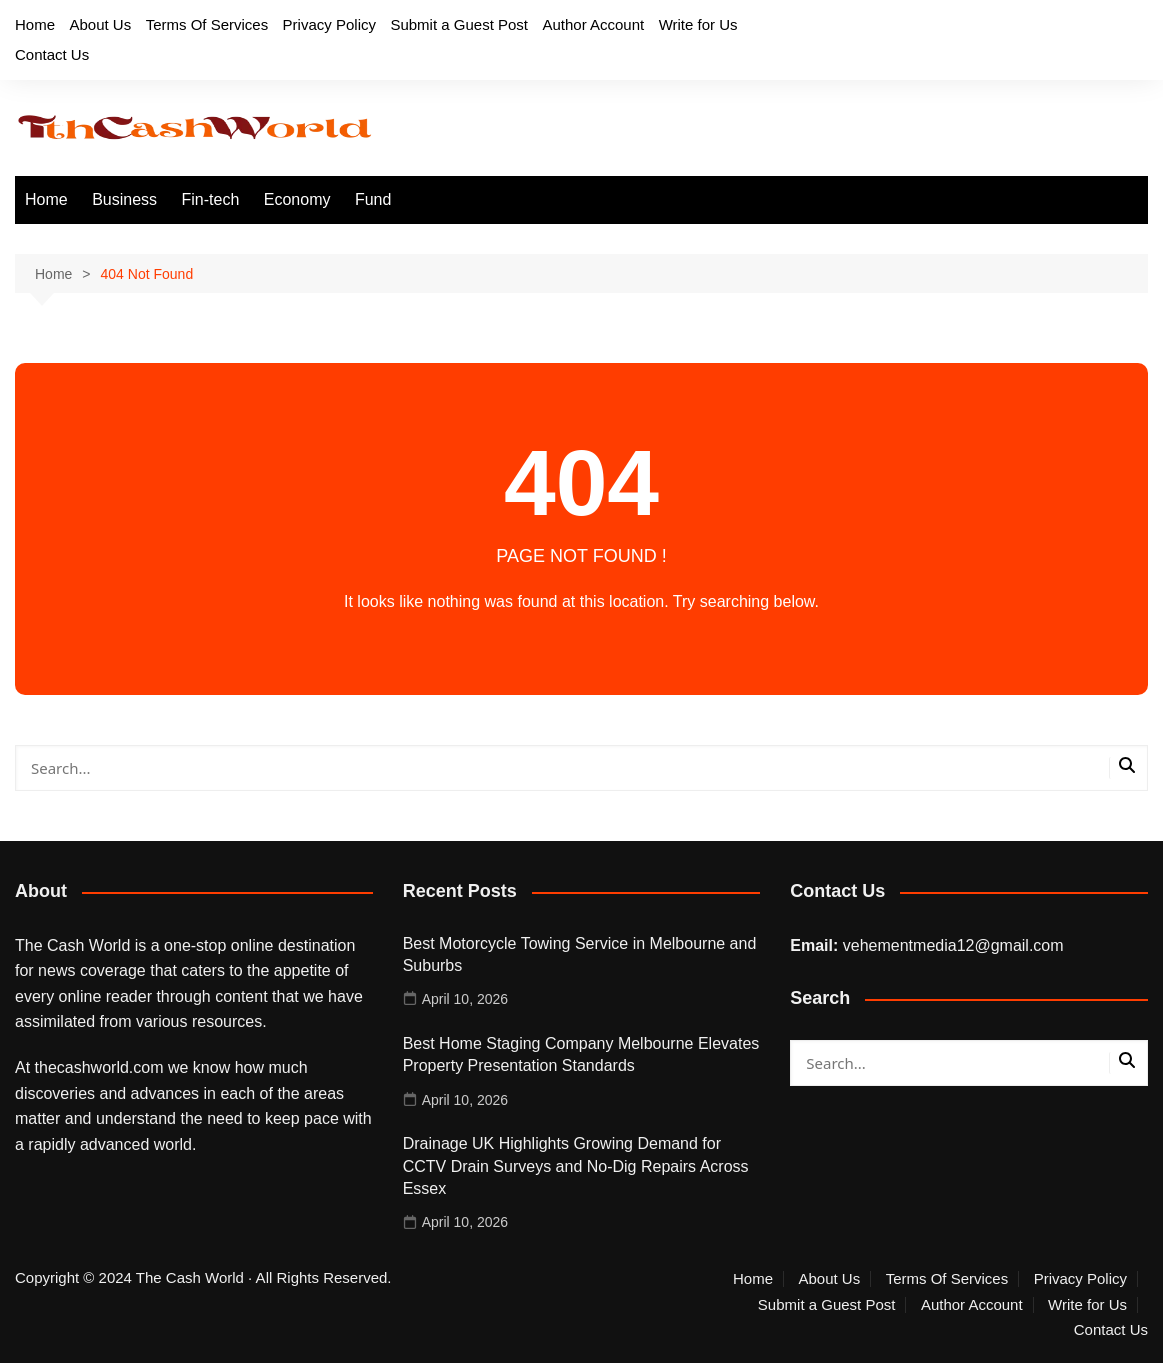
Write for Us (698, 24)
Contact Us (52, 54)
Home (35, 24)
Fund (373, 199)
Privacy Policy (329, 24)
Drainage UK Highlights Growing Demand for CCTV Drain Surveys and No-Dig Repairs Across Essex (576, 1166)
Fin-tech (211, 199)
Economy (297, 199)
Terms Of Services (207, 24)
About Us (100, 24)
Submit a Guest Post (459, 24)
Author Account (593, 24)
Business (124, 199)
